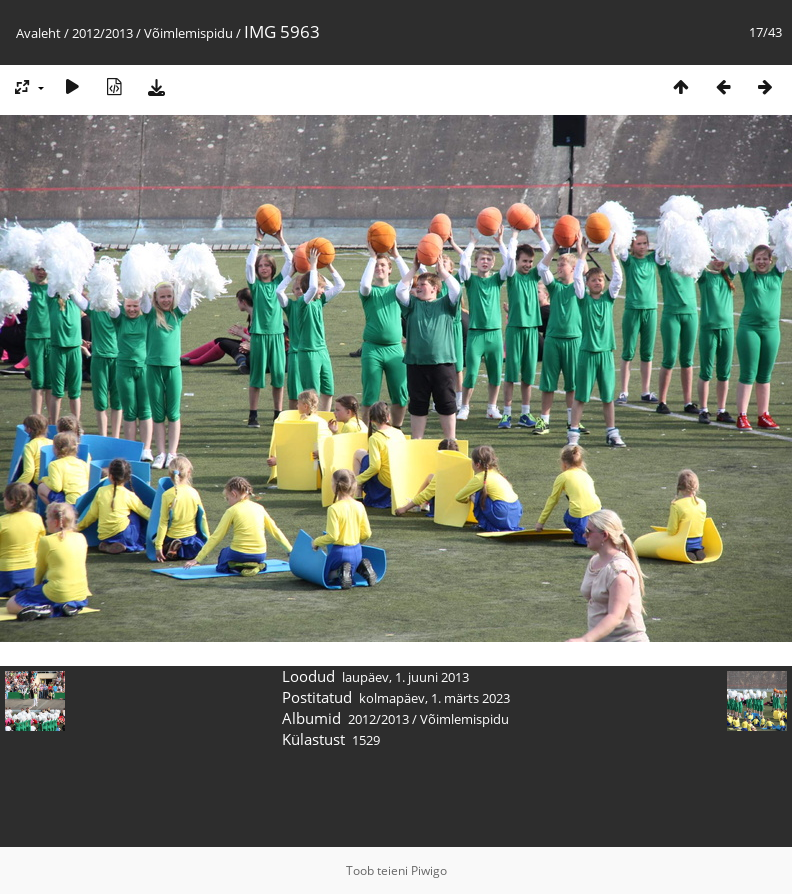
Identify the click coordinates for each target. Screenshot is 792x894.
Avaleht (38, 33)
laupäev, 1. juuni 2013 (405, 677)
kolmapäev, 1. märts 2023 (434, 698)
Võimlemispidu (188, 33)
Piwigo (429, 870)
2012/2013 (102, 33)
